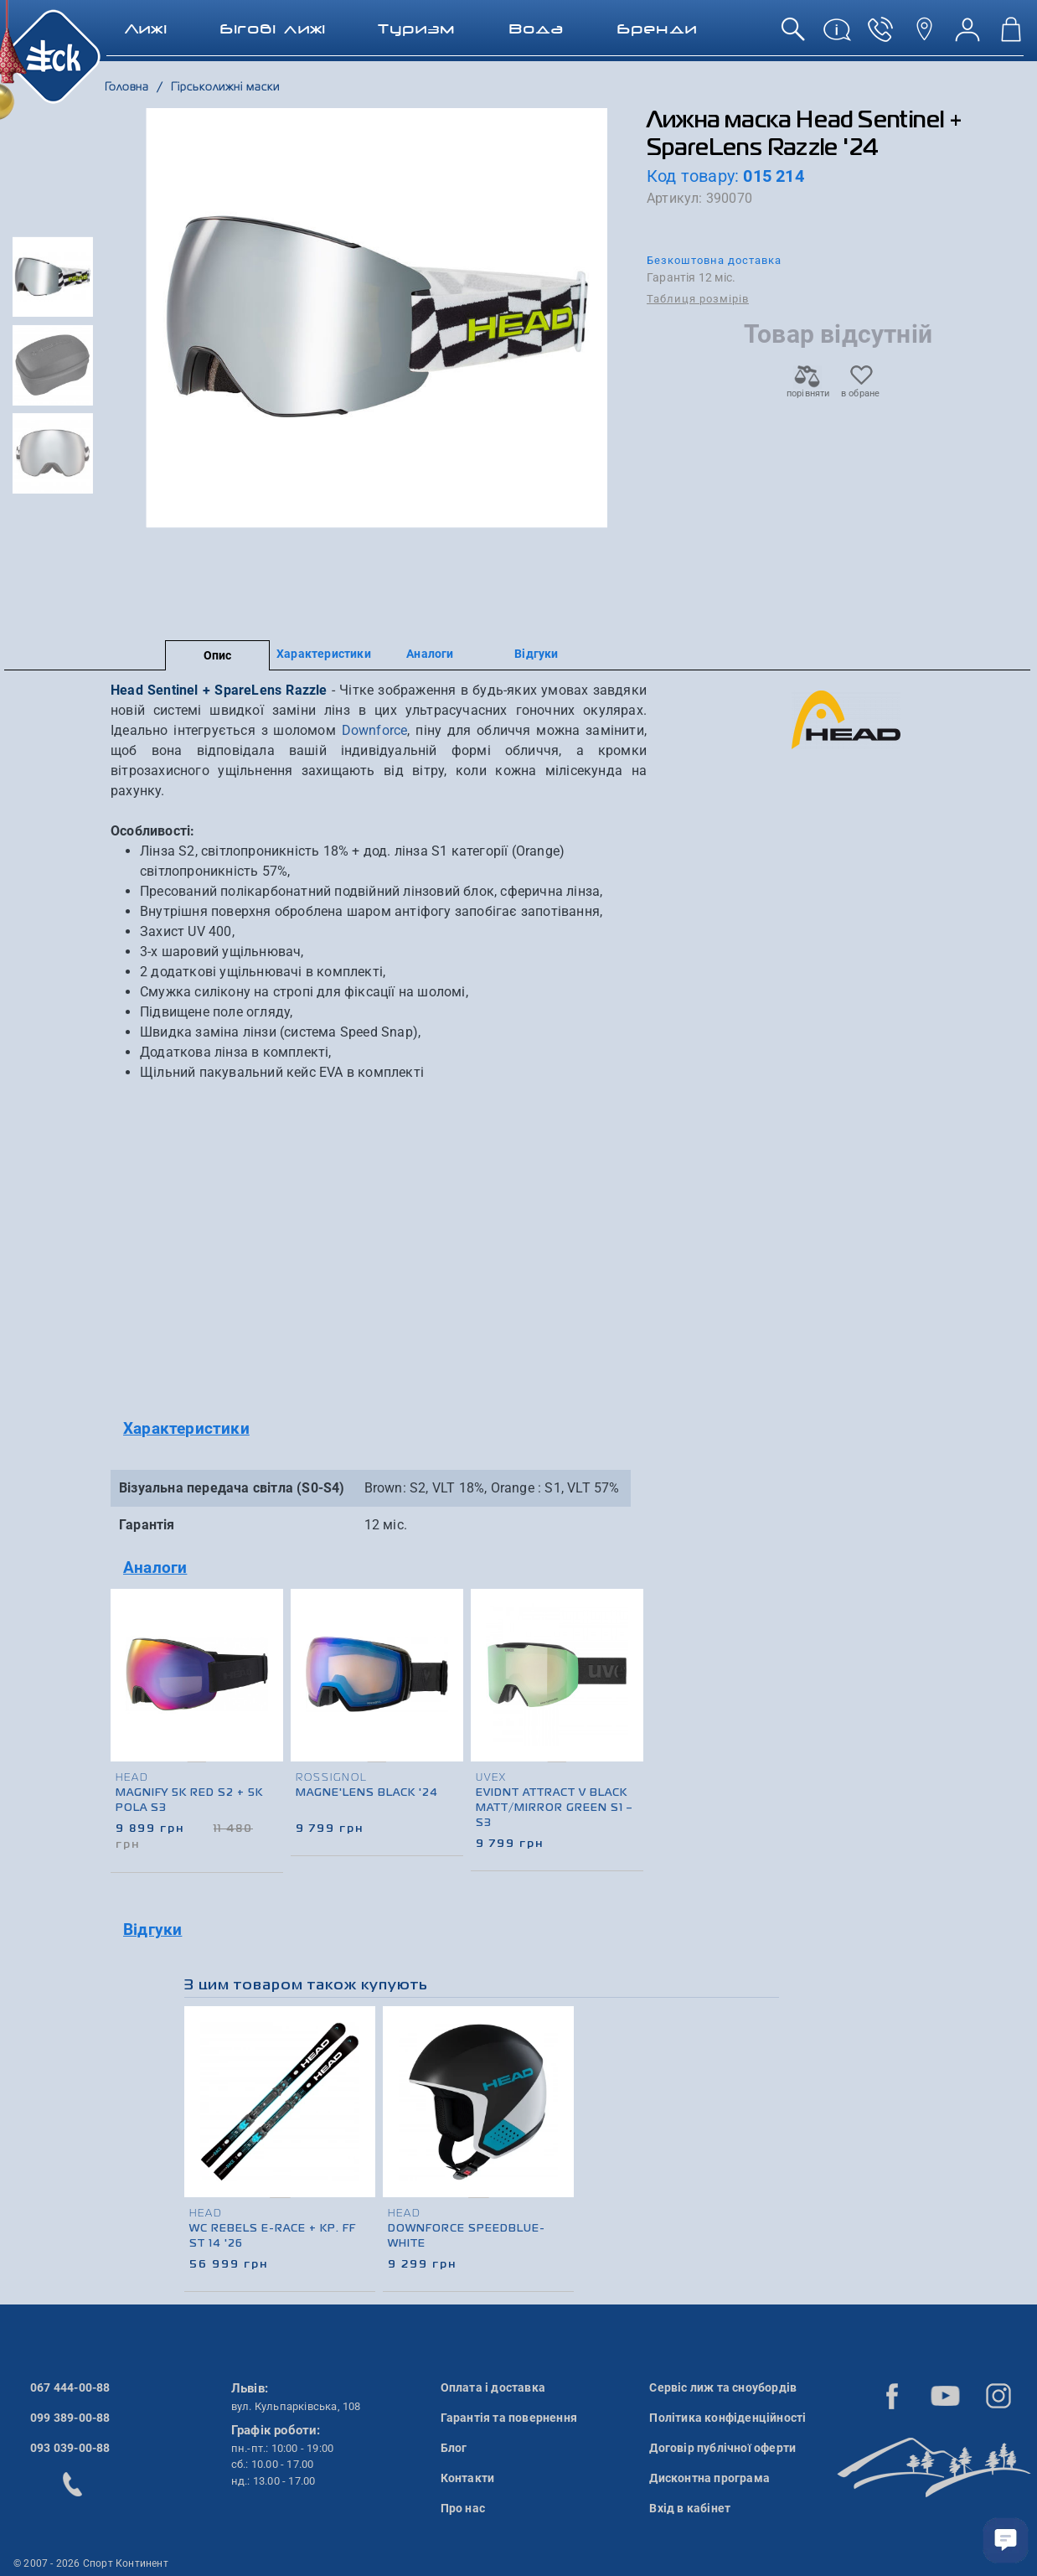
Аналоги (429, 653)
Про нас (463, 2508)
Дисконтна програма (709, 2478)
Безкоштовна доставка (714, 260)
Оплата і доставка (493, 2387)
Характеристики (323, 653)
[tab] (379, 1429)
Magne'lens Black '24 (367, 1793)
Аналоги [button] (155, 1567)
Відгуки (536, 653)
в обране (860, 388)
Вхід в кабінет (689, 2508)
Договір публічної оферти (722, 2447)
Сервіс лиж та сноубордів (723, 2387)
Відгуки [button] (152, 1929)
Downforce (375, 730)
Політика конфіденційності (727, 2417)
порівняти (807, 388)
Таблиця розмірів (698, 298)
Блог (454, 2447)
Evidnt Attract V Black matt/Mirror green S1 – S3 (556, 1808)
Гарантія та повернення (509, 2417)
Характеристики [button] (186, 1428)
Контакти (468, 2478)
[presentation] (628, 1698)
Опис (218, 655)
